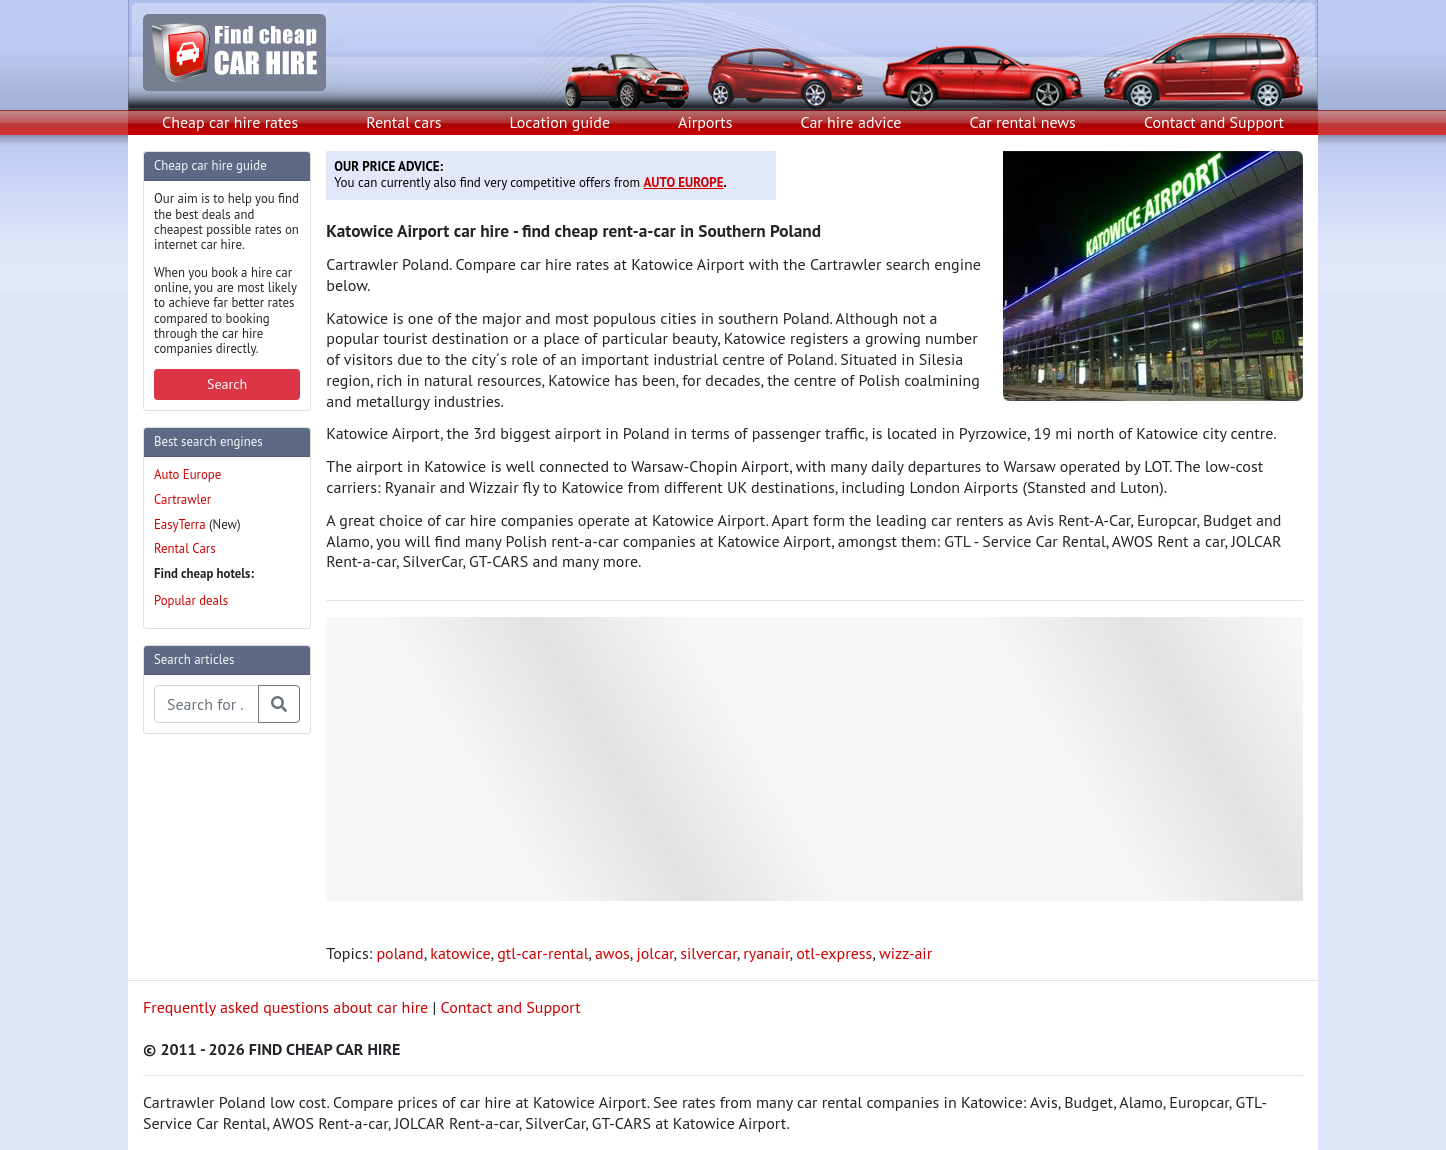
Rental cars (403, 122)
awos (612, 953)
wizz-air (905, 953)
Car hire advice (851, 122)
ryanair (766, 953)
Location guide (559, 122)
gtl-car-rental (542, 953)
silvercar (708, 953)
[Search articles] (206, 704)
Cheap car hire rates (230, 122)
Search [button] (227, 384)
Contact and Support (1214, 122)
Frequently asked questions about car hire (285, 1007)
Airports (705, 122)
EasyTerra (180, 524)
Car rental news (1023, 122)
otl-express (834, 953)
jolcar (654, 953)
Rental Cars (185, 548)
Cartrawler (182, 499)
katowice (460, 953)
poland (399, 953)
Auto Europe (187, 474)
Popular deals (191, 600)
